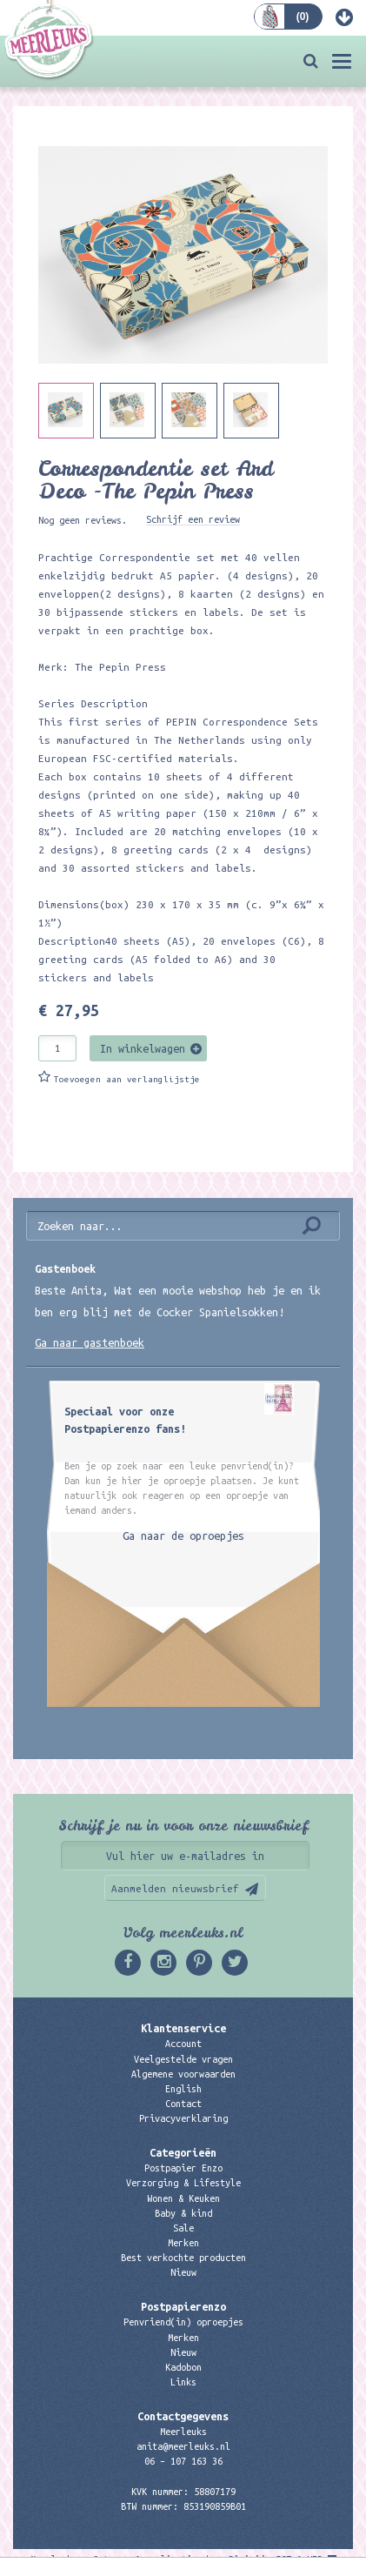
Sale (183, 2228)
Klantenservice (183, 2028)
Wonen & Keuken (183, 2198)
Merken (183, 2243)
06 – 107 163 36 (183, 2461)
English (183, 2089)
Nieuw (183, 2272)
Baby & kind (183, 2213)
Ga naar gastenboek (89, 1342)
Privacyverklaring (183, 2118)
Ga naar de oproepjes (183, 1535)
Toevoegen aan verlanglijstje (127, 1079)
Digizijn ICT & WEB (276, 2559)
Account (183, 2043)
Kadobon (183, 2367)
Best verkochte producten (183, 2257)
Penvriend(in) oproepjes (183, 2322)
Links (183, 2382)
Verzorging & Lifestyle (183, 2183)
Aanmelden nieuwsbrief (175, 1888)
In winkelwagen (142, 1048)
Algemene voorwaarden (183, 2074)
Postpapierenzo (183, 2306)
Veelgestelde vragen (183, 2059)
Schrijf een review (193, 519)
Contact (183, 2103)
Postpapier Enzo (183, 2168)
